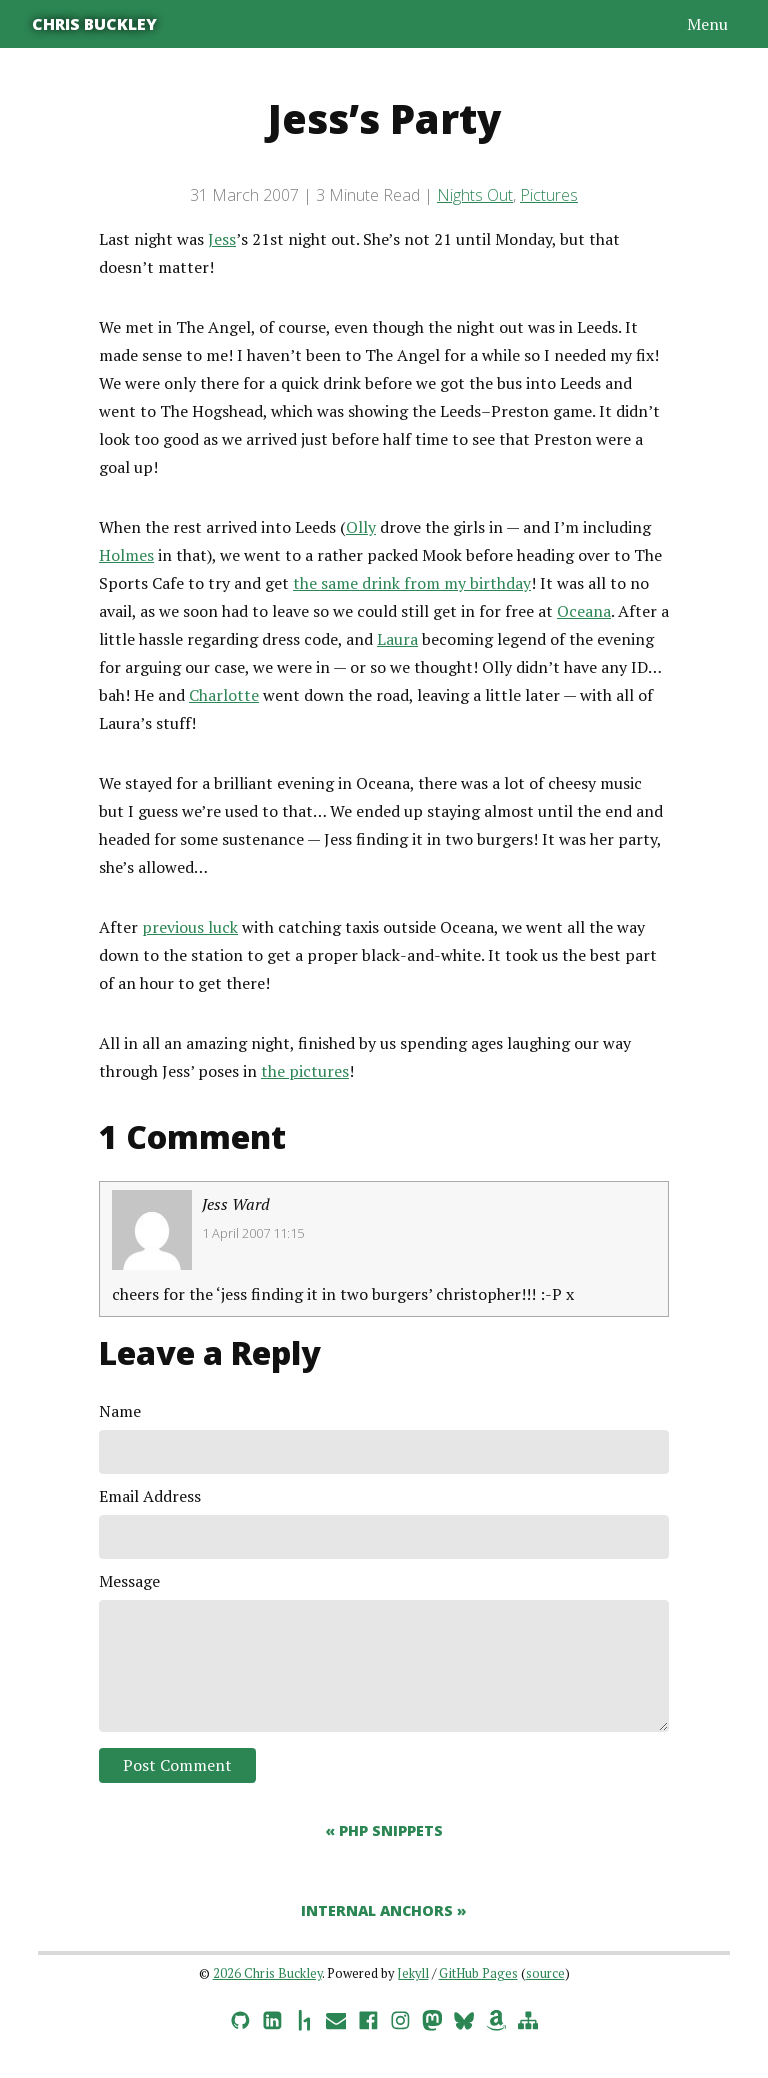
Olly (361, 527)
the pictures (305, 1071)
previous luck (190, 927)
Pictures (549, 195)
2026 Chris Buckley (267, 1973)
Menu (707, 24)
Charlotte (224, 695)
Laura (397, 639)
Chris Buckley (94, 24)
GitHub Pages (478, 1973)
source (545, 1973)
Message (129, 1581)
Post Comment (177, 1765)
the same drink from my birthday (412, 583)
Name (120, 1411)
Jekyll (413, 1973)
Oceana (584, 611)
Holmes (126, 555)
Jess (222, 239)
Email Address (150, 1496)
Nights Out (475, 195)
